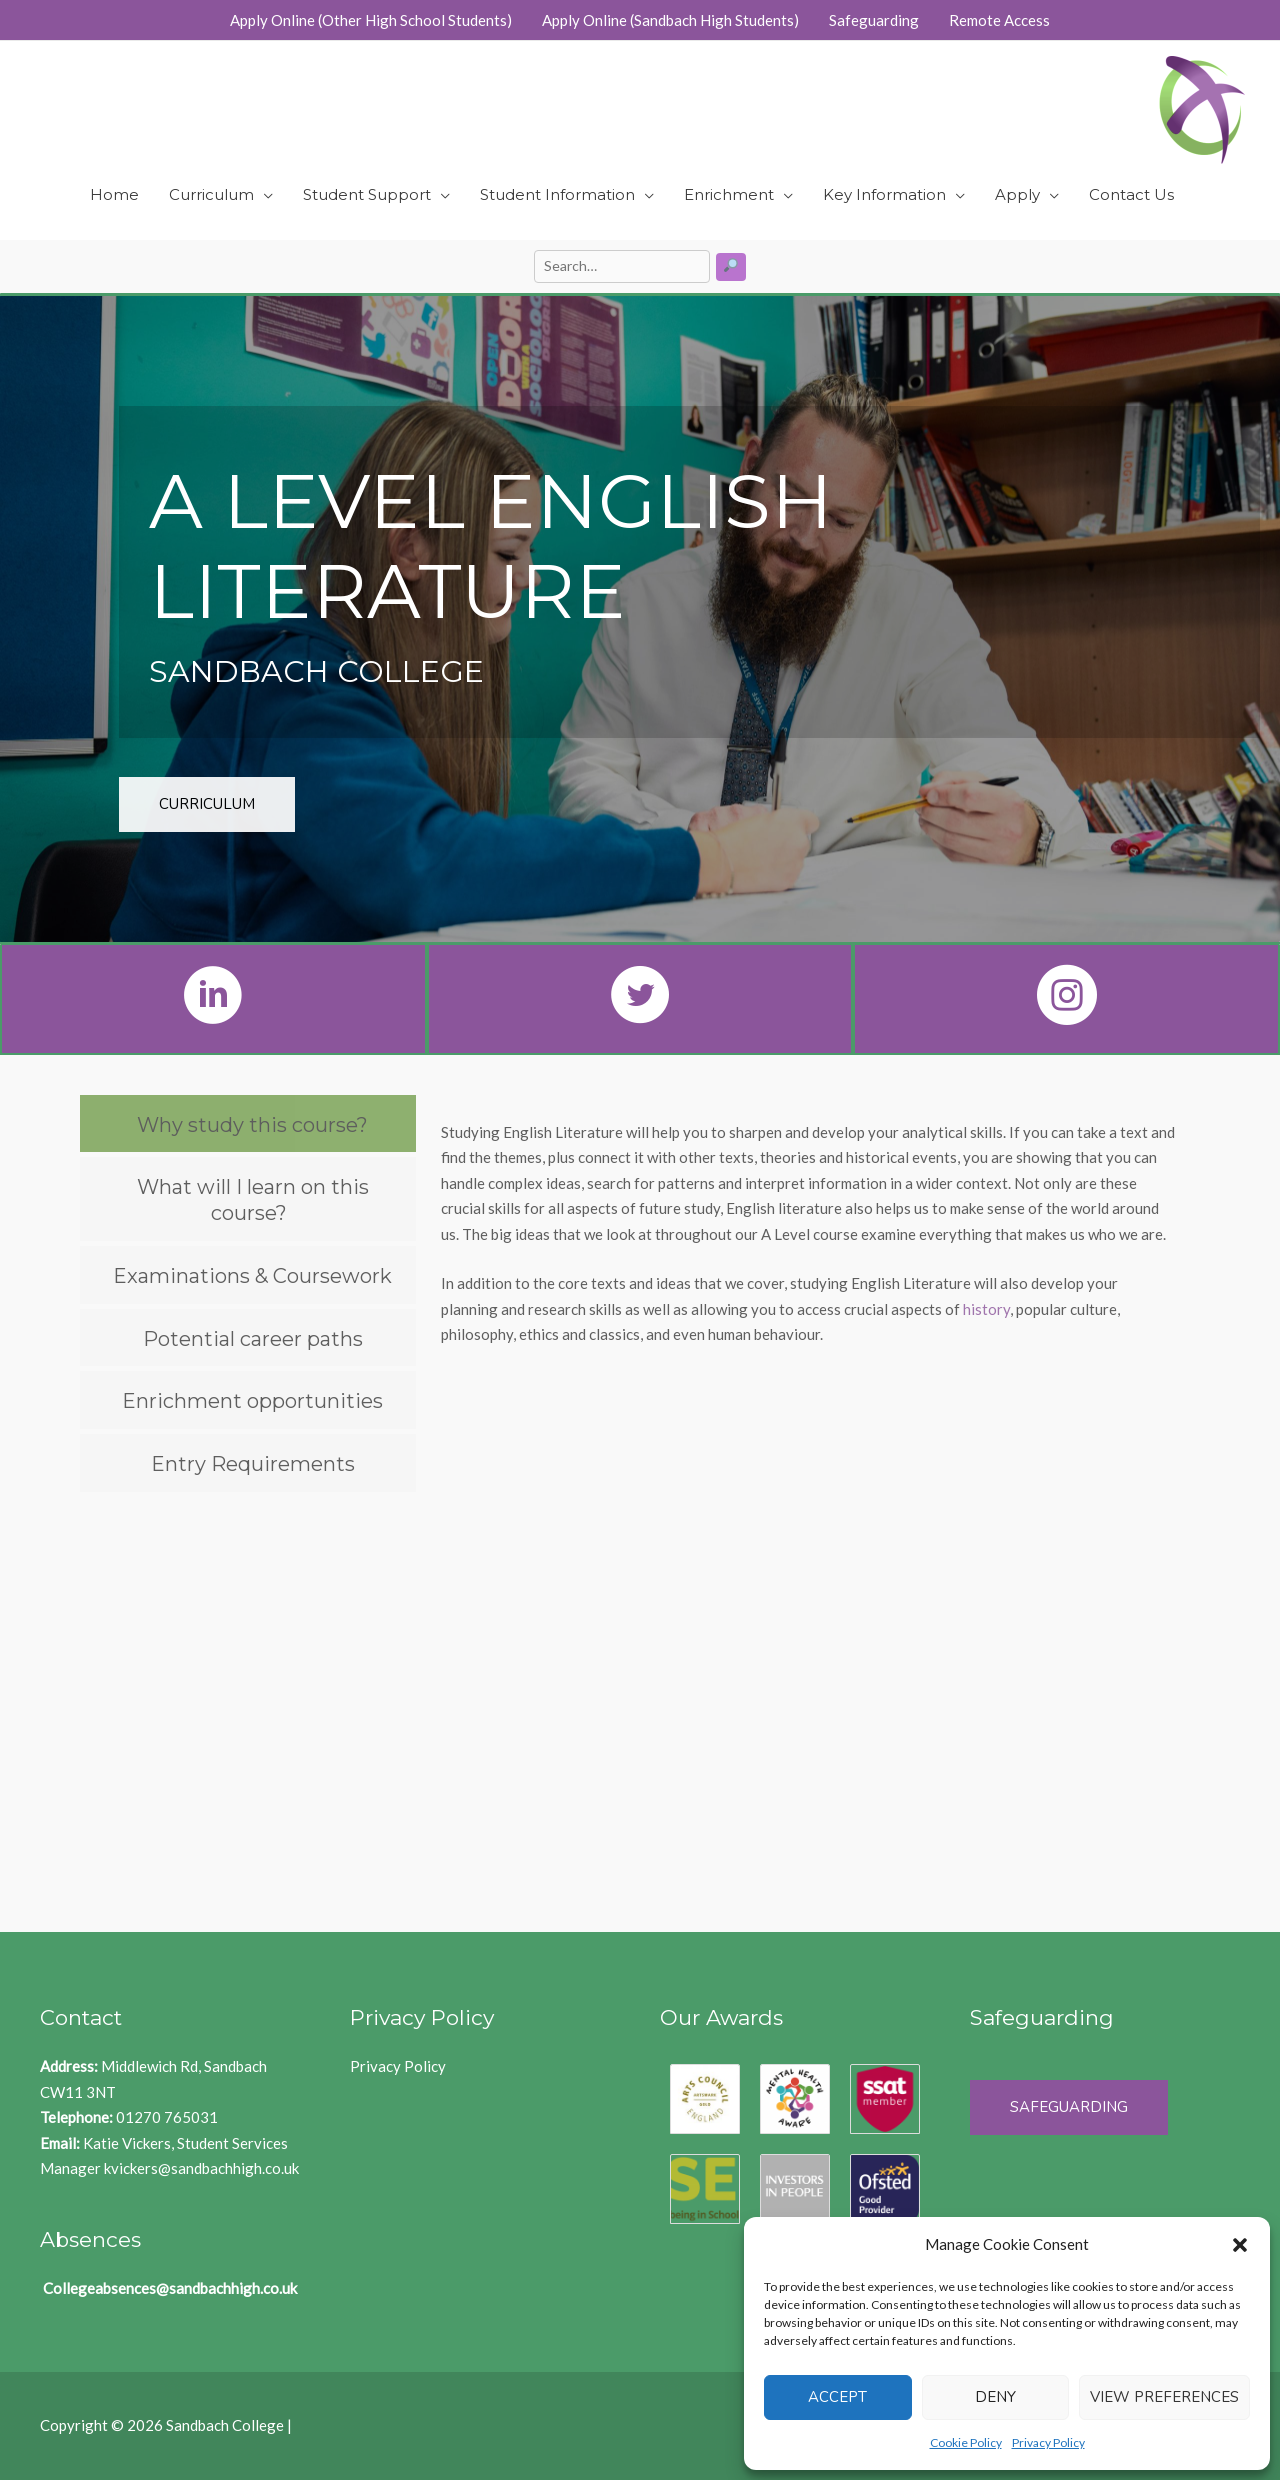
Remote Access (999, 20)
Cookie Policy (966, 2442)
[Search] (731, 267)
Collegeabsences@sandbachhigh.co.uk (170, 2288)
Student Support (367, 194)
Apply (1017, 194)
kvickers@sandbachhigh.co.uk (201, 2168)
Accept (837, 2397)
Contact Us (1131, 194)
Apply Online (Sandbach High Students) (670, 20)
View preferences (1164, 2397)
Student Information (557, 194)
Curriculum (211, 194)
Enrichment (729, 194)
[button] (1240, 2245)
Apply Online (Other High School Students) (371, 20)
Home (114, 194)
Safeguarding (874, 20)
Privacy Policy (1048, 2442)
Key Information (884, 194)
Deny (995, 2397)
